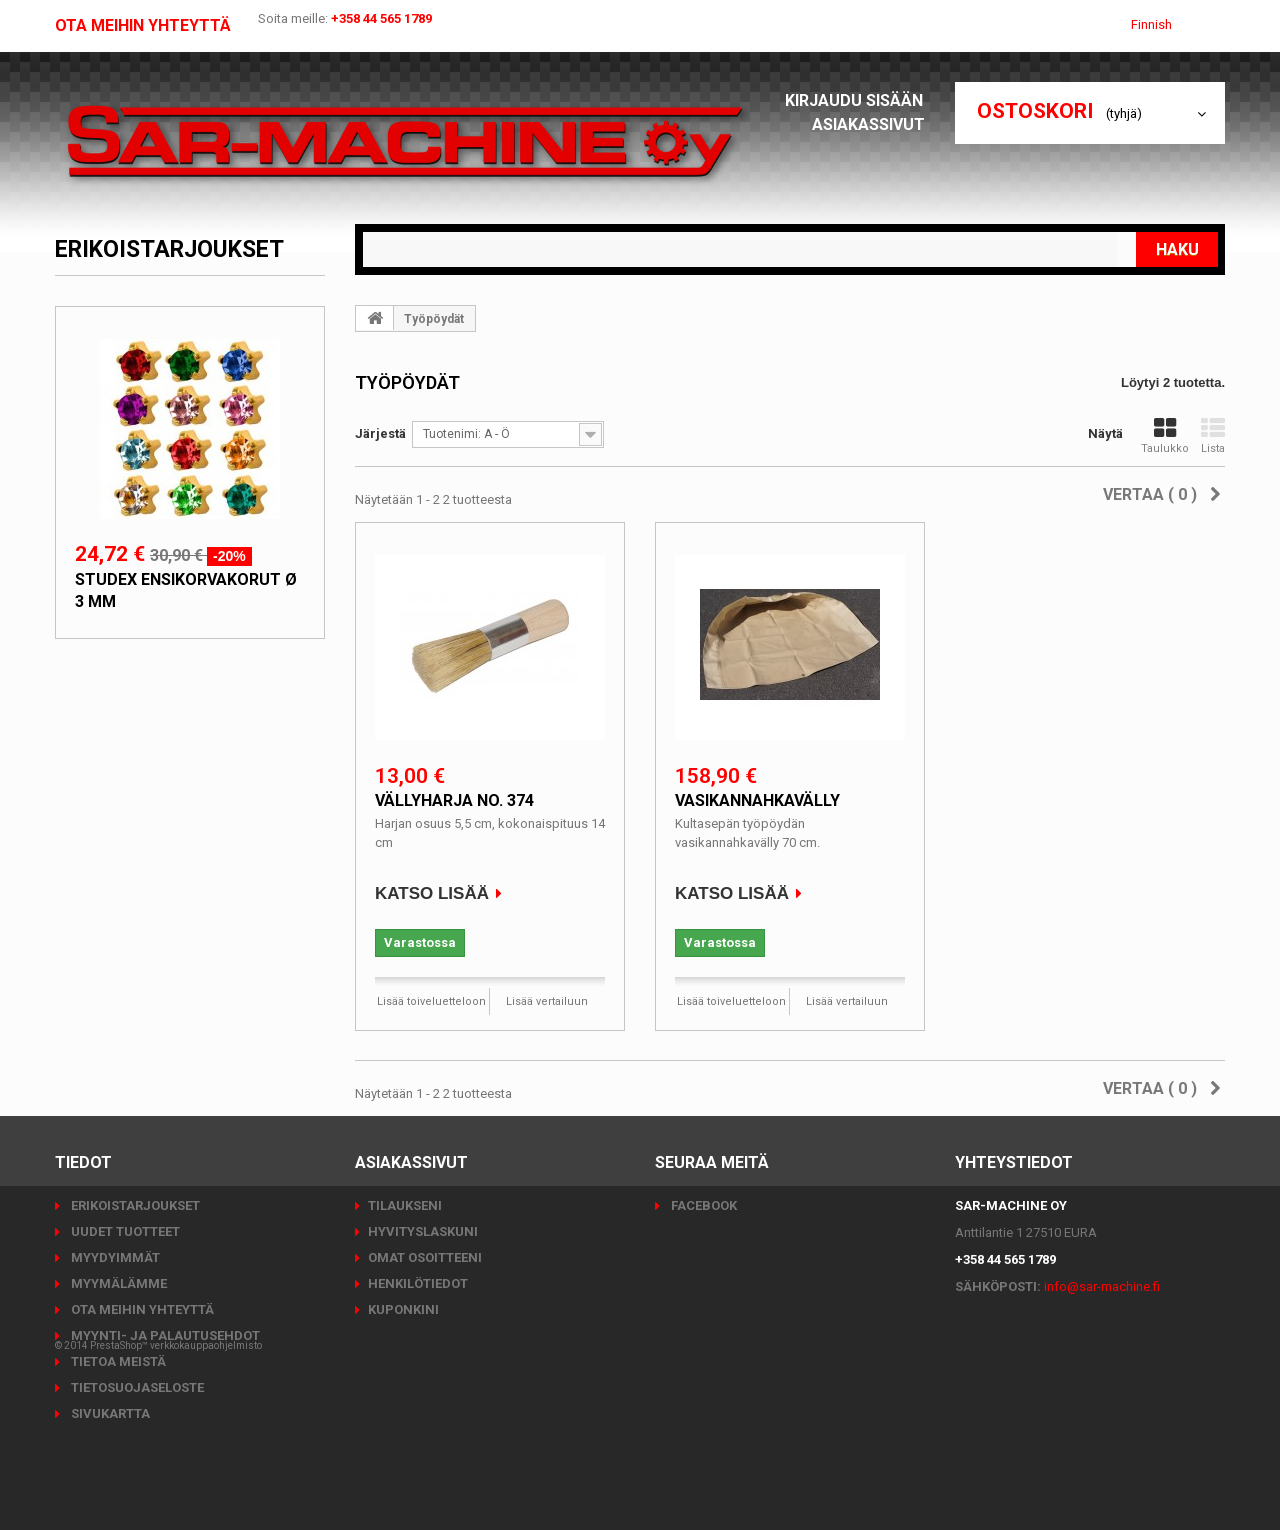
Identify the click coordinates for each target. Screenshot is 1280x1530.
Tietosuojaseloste (136, 1387)
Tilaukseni (405, 1205)
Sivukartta (109, 1413)
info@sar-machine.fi (1102, 1286)
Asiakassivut (873, 124)
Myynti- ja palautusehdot (164, 1335)
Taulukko (1165, 436)
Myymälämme (117, 1283)
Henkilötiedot (418, 1283)
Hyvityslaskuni (423, 1231)
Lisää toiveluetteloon (431, 1001)
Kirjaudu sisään (860, 100)
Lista (1213, 436)
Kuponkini (403, 1309)
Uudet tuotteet (124, 1231)
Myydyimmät (114, 1257)
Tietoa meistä (117, 1361)
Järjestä (380, 433)
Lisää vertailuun (547, 1001)
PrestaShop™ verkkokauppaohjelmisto (176, 1474)
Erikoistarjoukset (169, 249)
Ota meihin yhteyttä (143, 26)
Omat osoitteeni (425, 1257)
